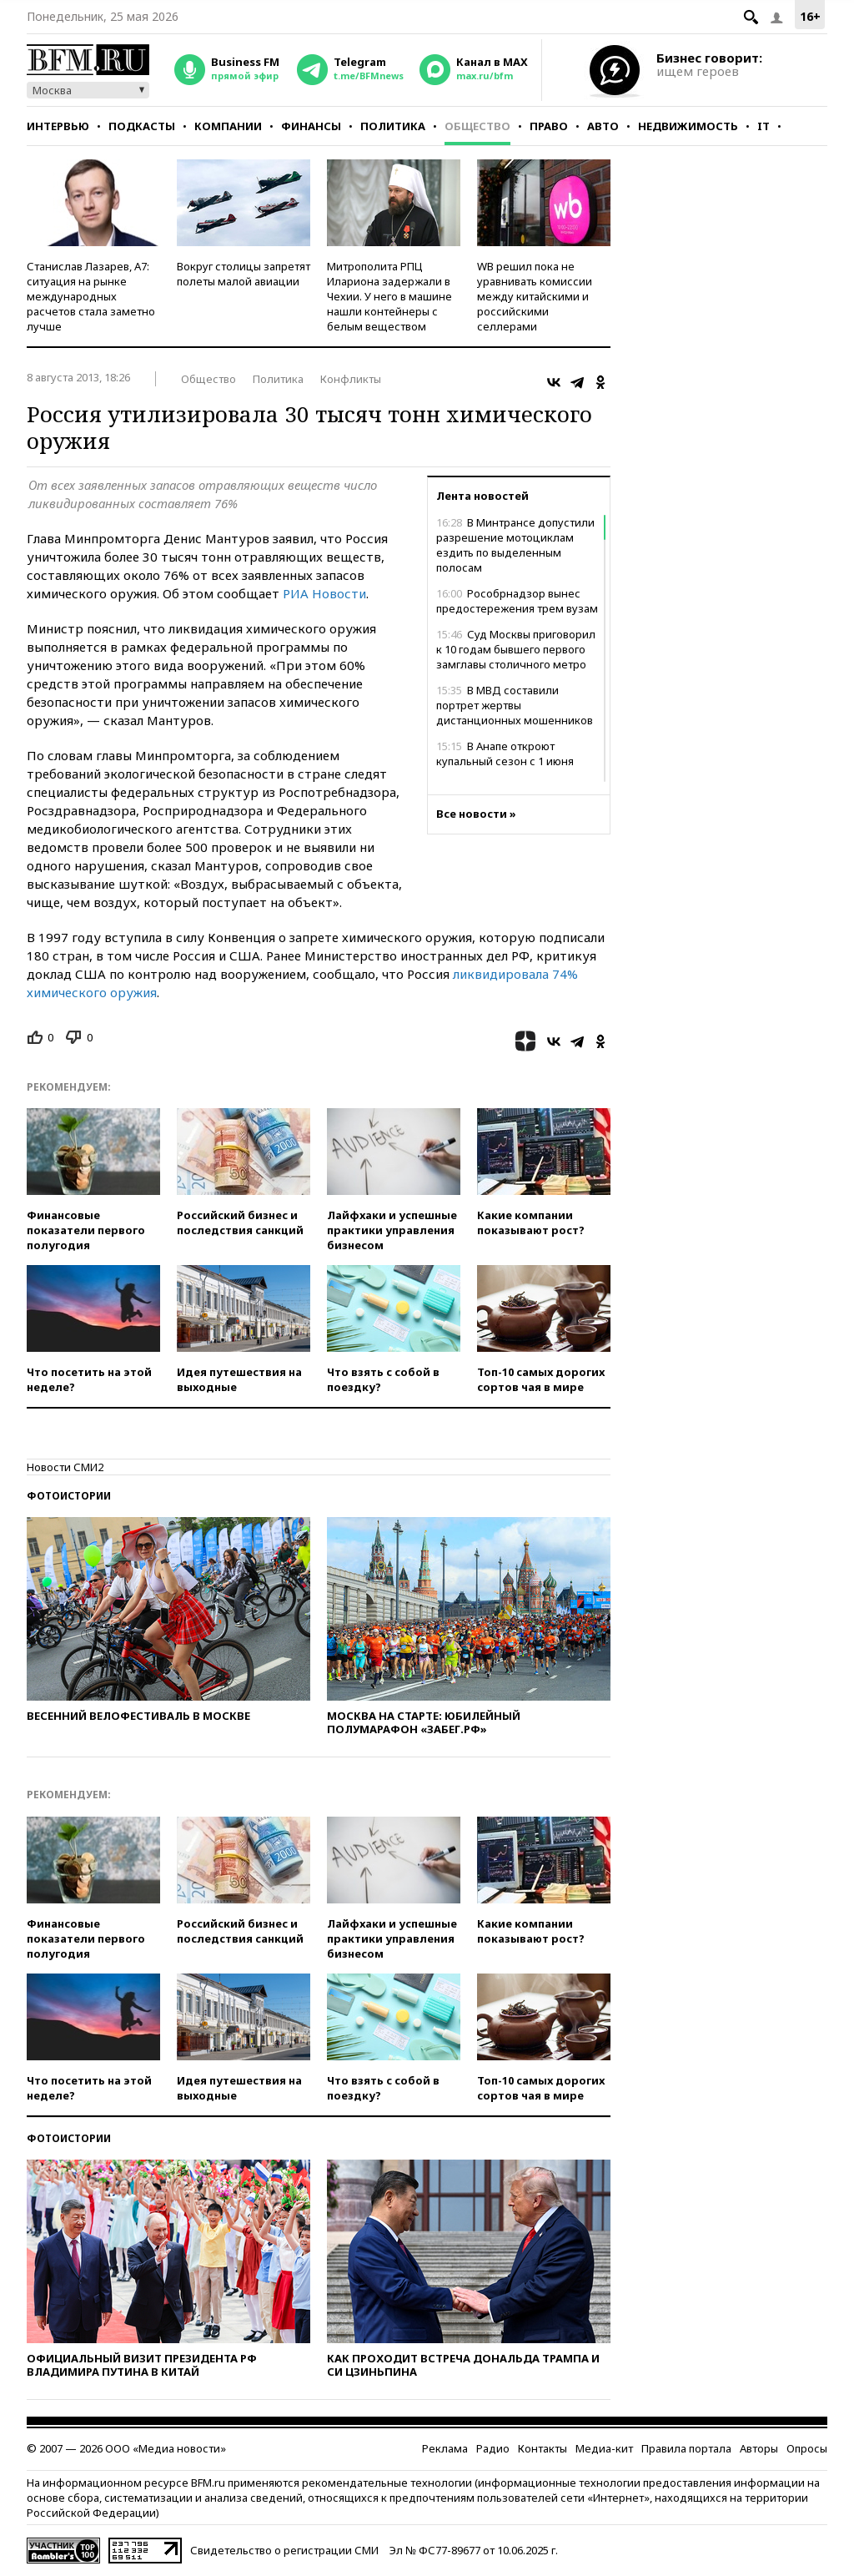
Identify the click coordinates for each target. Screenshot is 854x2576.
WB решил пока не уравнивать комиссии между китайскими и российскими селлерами (534, 296)
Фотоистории (69, 1496)
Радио (493, 2448)
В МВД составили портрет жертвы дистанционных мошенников (514, 705)
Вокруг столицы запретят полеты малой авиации (243, 274)
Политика (392, 126)
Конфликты (350, 379)
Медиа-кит (604, 2448)
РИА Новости (324, 593)
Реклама (445, 2448)
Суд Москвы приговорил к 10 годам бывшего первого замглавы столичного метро (515, 649)
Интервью (58, 126)
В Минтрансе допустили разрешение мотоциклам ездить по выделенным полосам (515, 545)
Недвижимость (688, 126)
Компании (228, 126)
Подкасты (141, 126)
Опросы (806, 2448)
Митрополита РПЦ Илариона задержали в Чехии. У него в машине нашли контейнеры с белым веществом (389, 296)
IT (763, 126)
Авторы (759, 2448)
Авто (603, 126)
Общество (477, 126)
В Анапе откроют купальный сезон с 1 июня (505, 754)
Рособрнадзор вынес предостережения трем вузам (517, 601)
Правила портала (686, 2448)
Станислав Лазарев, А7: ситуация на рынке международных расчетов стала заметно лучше (91, 296)
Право (549, 126)
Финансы (311, 126)
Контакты (542, 2448)
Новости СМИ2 (65, 1467)
